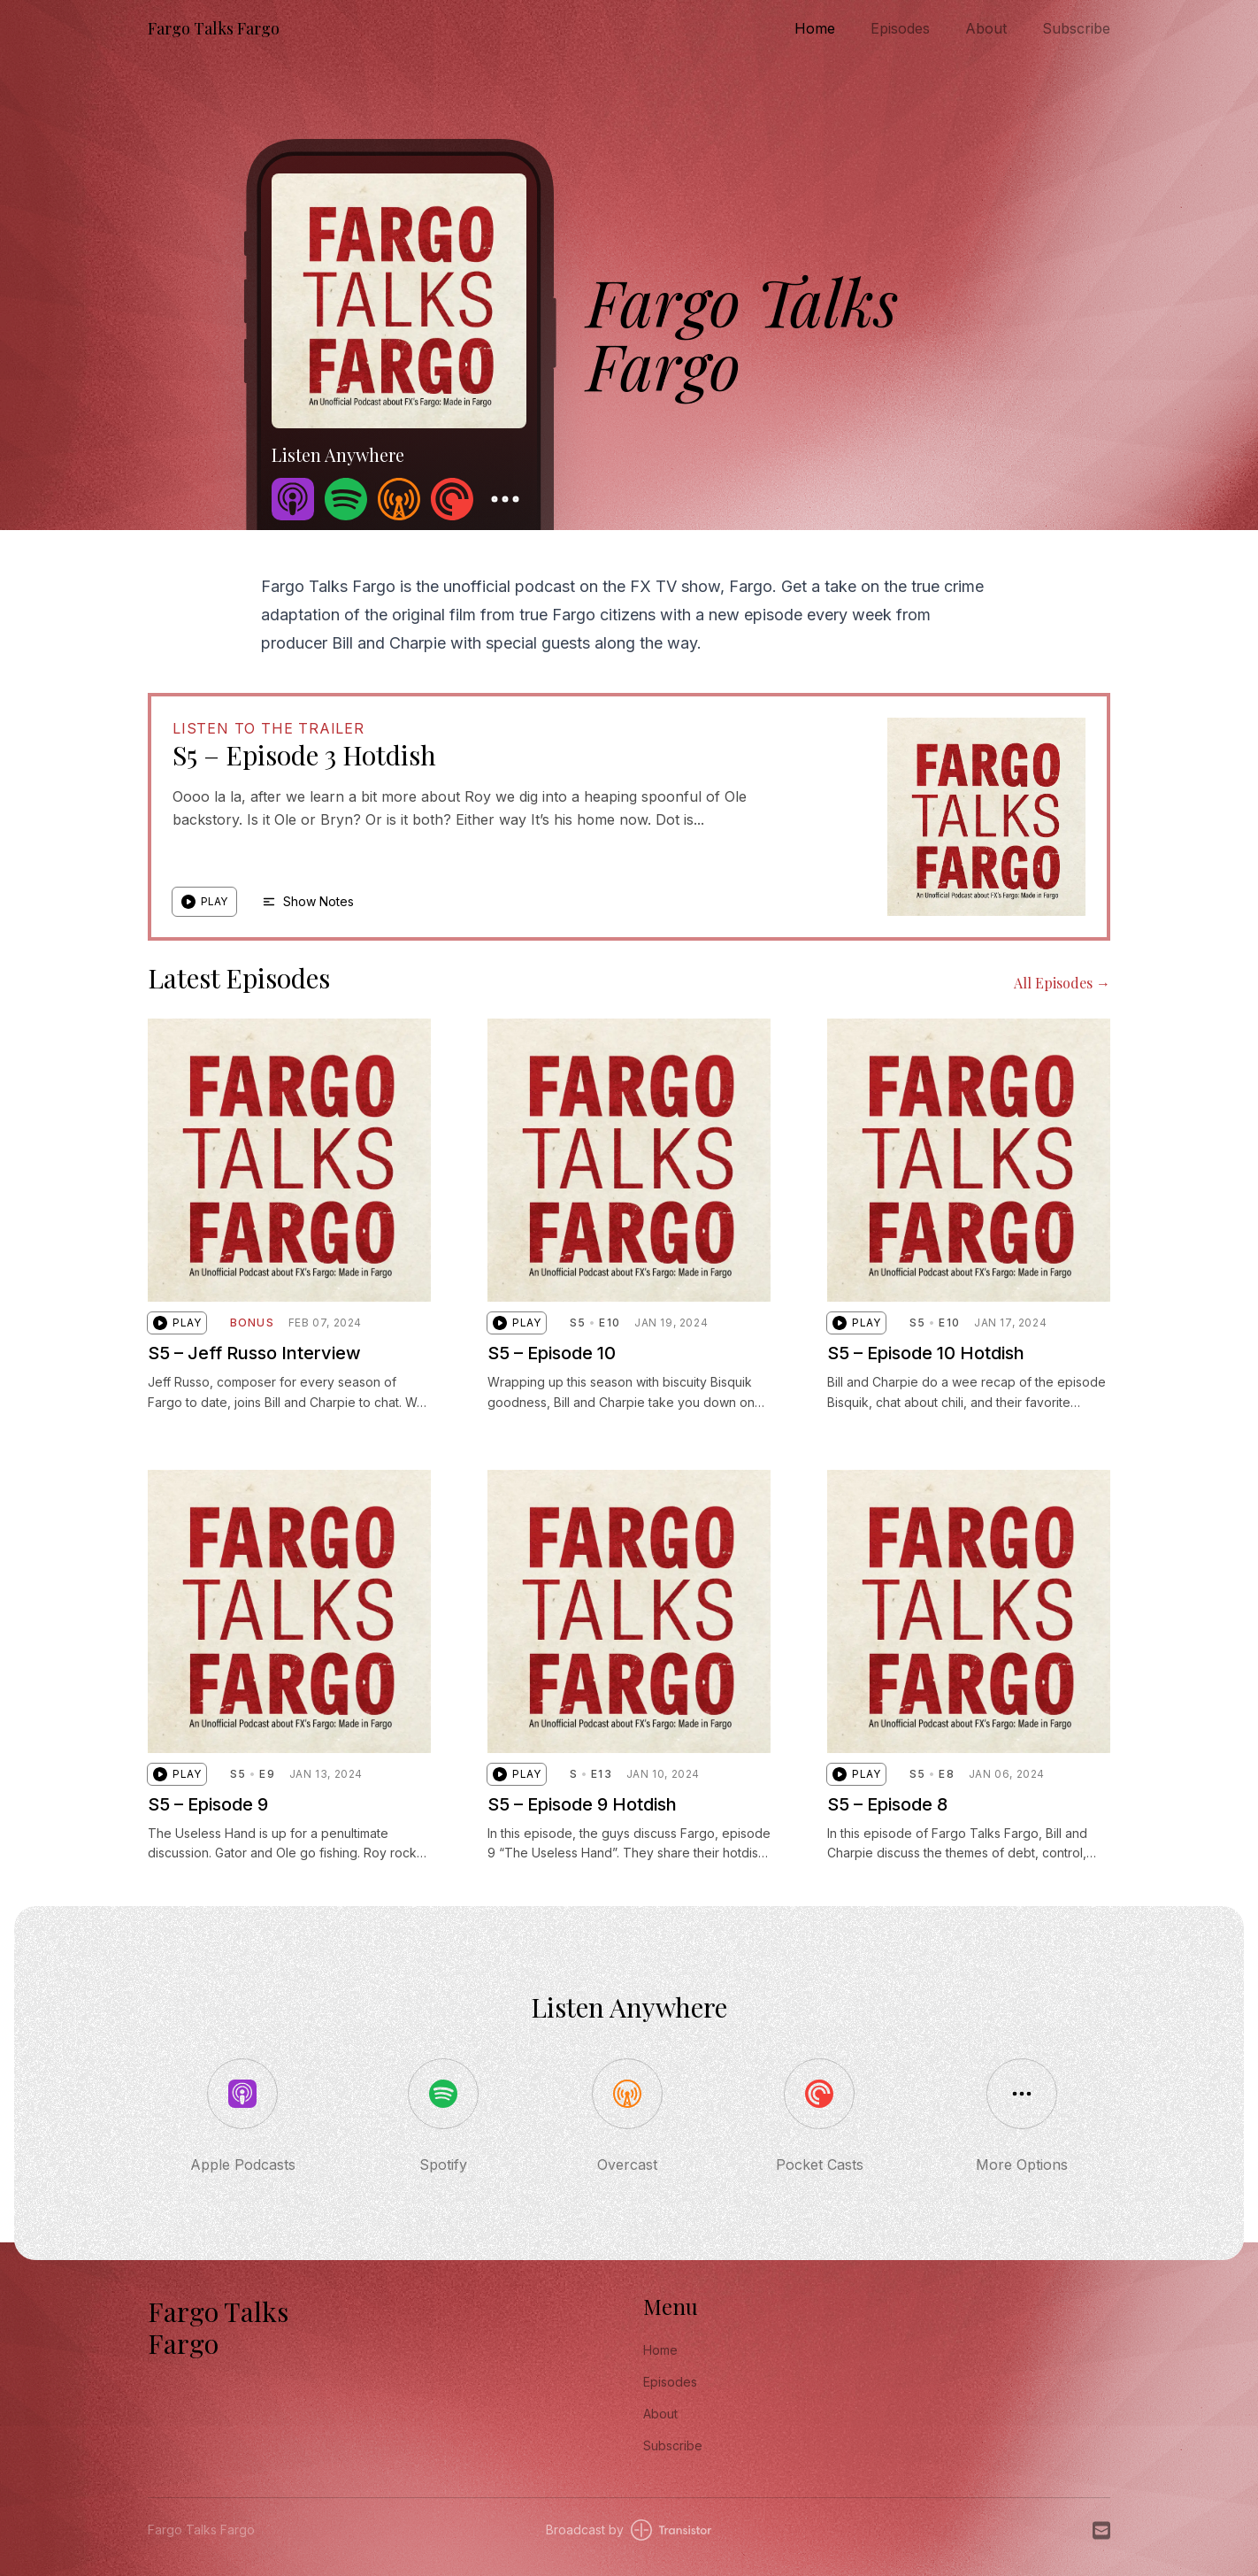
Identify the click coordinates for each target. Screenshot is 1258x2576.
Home (814, 28)
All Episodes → (1062, 982)
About (986, 28)
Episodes (900, 28)
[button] (204, 902)
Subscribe (1076, 28)
